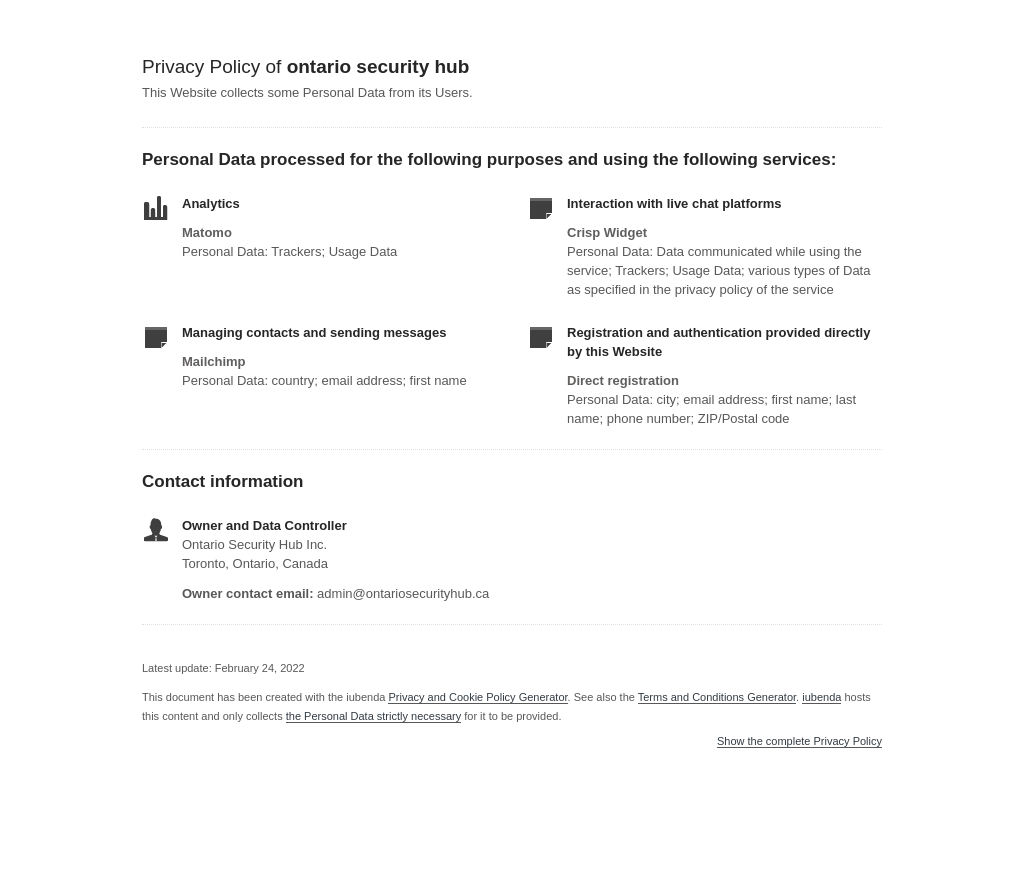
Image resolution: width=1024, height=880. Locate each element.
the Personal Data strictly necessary (373, 716)
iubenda (821, 697)
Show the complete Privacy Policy (799, 741)
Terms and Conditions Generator (717, 697)
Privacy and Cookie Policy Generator (477, 697)
